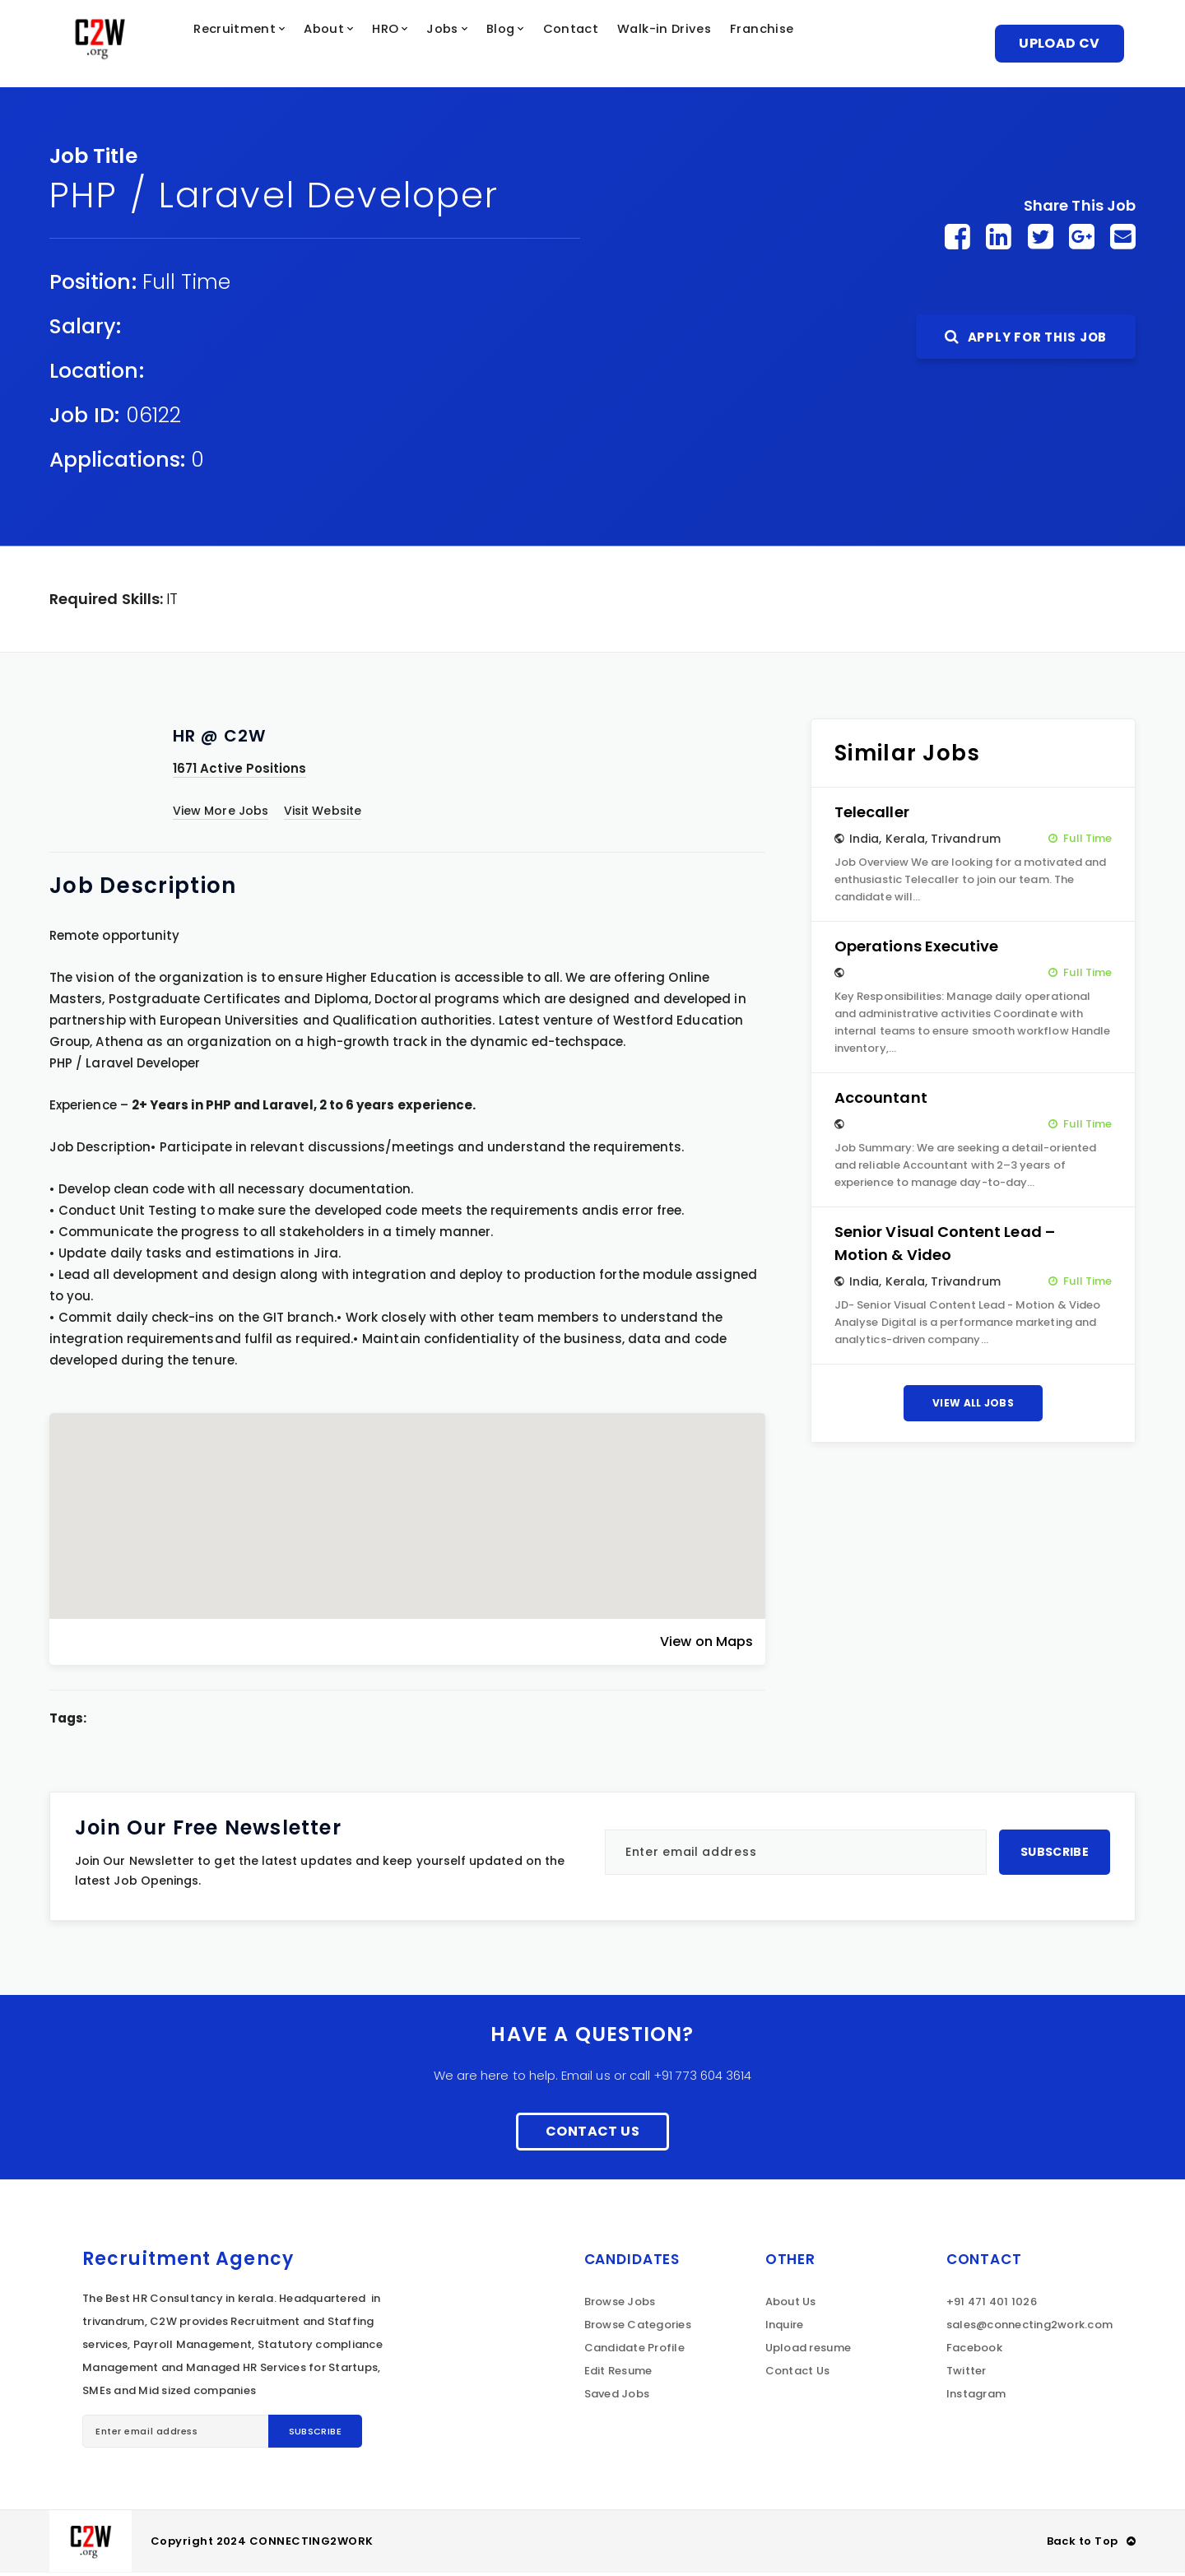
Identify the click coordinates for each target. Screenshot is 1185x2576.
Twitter (966, 2374)
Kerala (905, 842)
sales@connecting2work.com (1029, 2328)
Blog (548, 44)
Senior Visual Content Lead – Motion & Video (944, 1246)
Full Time (186, 285)
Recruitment (259, 44)
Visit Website (322, 814)
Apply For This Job (1026, 340)
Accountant (880, 1100)
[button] (407, 1505)
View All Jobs (973, 1406)
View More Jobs (220, 814)
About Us (790, 2305)
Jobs (485, 44)
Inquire (784, 2328)
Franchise (833, 44)
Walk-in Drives (726, 44)
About (354, 44)
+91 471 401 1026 (991, 2305)
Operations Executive (916, 949)
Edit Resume (618, 2374)
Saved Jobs (617, 2397)
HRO (421, 44)
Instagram (976, 2397)
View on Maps (706, 1644)
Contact (625, 44)
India (864, 842)
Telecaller (871, 815)
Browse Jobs (620, 2305)
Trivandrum (966, 842)
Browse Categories (637, 2328)
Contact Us (592, 2134)
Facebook (974, 2351)
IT (172, 602)
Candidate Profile (634, 2351)
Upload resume (808, 2351)
